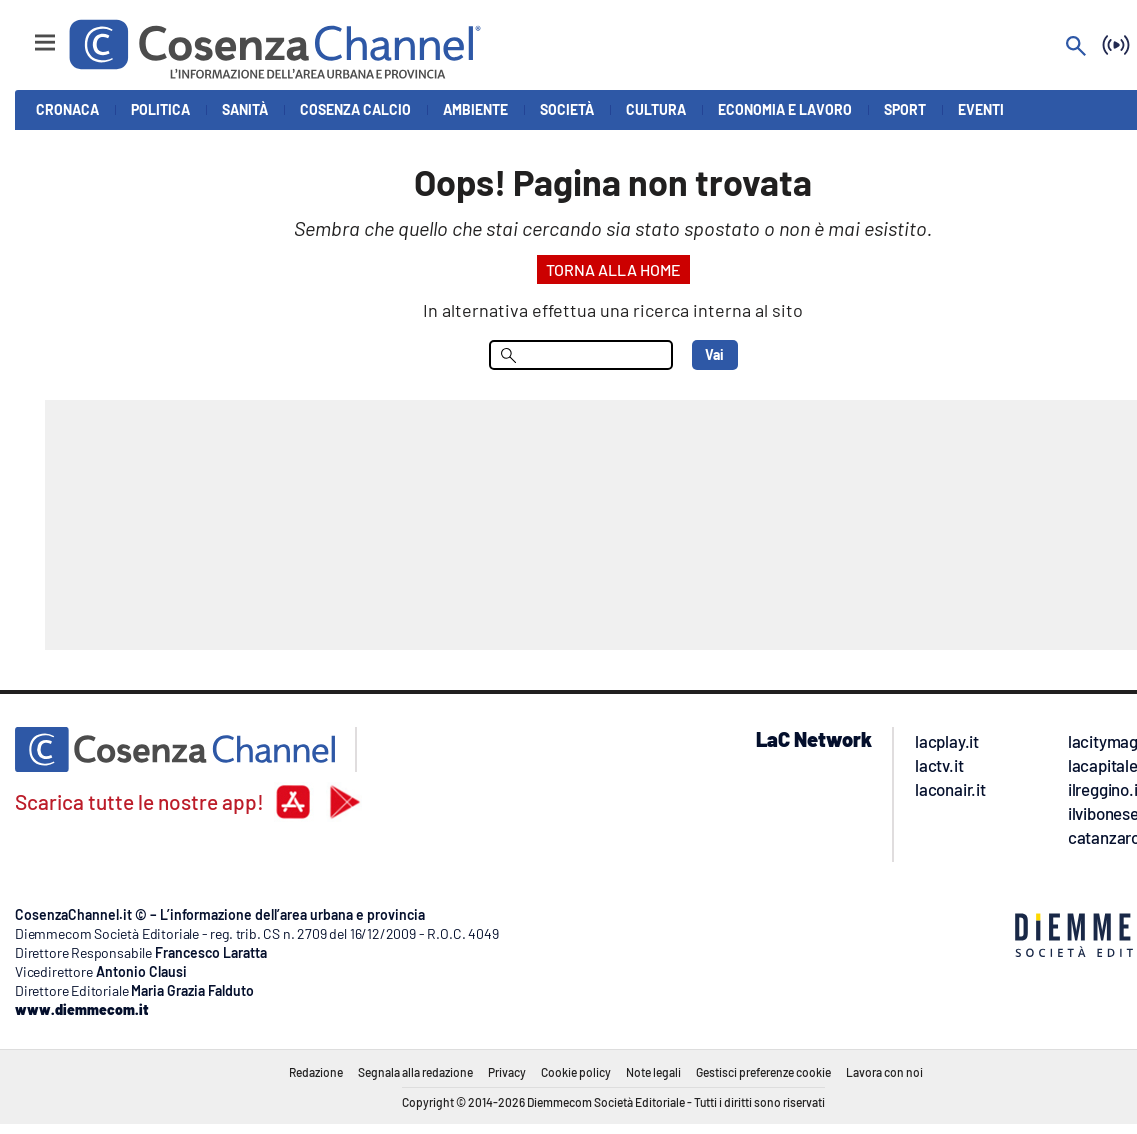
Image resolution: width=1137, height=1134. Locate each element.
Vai (714, 354)
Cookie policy (576, 1072)
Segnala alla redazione (415, 1072)
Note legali (653, 1072)
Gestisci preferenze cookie (763, 1072)
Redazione (316, 1072)
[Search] (1076, 47)
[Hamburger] (26, 33)
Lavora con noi (884, 1072)
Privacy (507, 1072)
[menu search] (581, 355)
